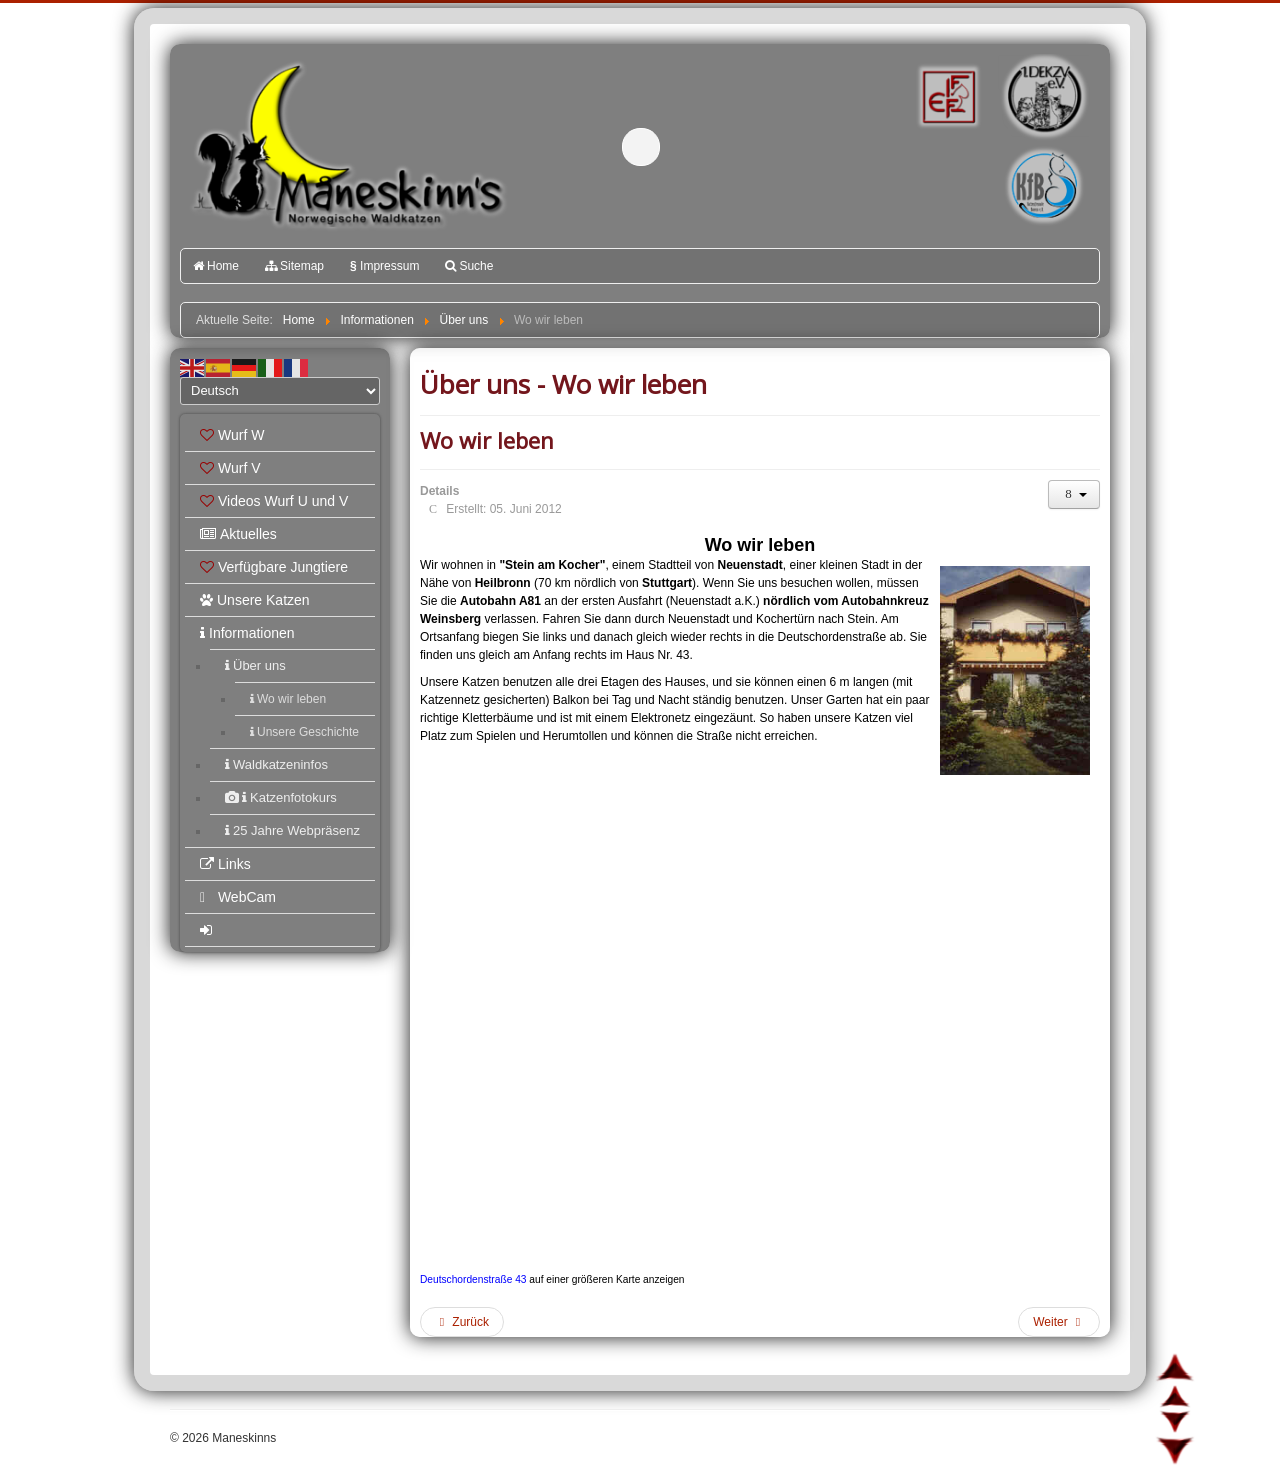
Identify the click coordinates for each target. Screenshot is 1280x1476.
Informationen (247, 633)
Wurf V (230, 468)
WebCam (238, 897)
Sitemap (294, 266)
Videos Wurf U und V (274, 501)
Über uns (255, 665)
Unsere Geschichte (304, 732)
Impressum (384, 266)
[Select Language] (280, 391)
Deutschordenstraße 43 (473, 1279)
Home (216, 266)
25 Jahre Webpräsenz (292, 830)
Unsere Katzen (255, 600)
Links (225, 864)
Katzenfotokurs (281, 797)
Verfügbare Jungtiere (274, 567)
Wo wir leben (288, 699)
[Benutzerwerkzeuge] (1074, 494)
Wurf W (232, 435)
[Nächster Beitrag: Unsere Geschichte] (1059, 1322)
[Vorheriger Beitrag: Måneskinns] (462, 1322)
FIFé (946, 95)
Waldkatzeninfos (276, 764)
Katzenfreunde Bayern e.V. (1003, 156)
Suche (469, 266)
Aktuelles (238, 534)
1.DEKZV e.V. (1042, 96)
